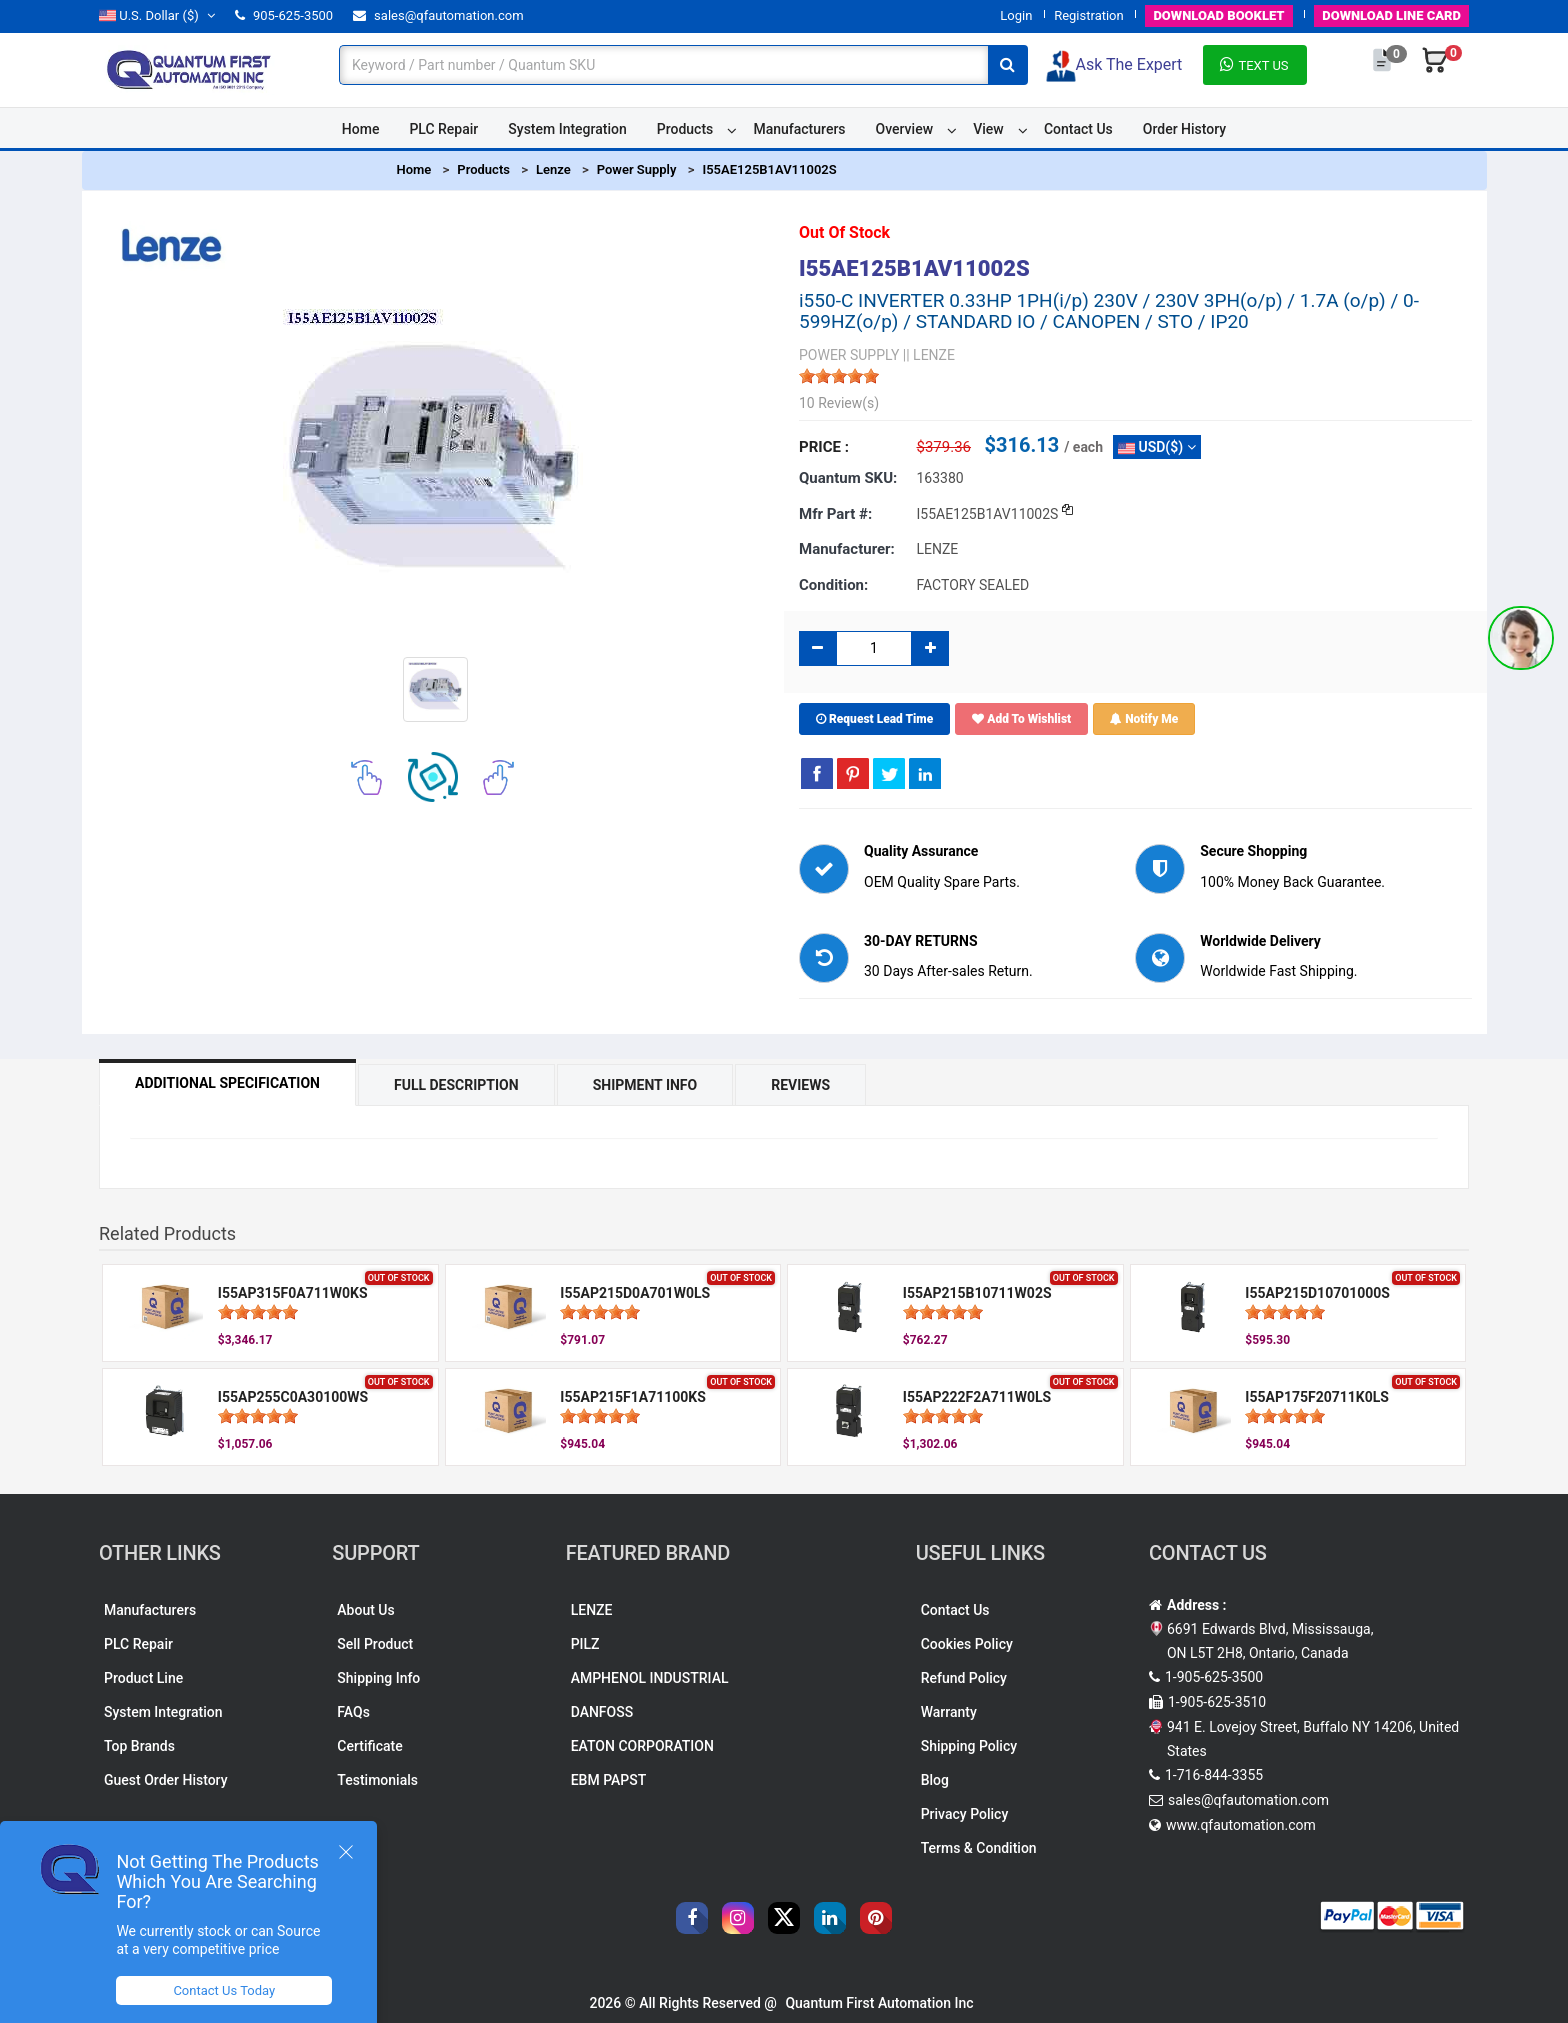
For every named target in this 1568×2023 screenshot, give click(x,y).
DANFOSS (602, 1712)
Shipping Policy (969, 1746)
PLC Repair (443, 129)
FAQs (353, 1712)
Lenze (553, 169)
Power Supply (637, 169)
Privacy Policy (965, 1814)
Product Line (143, 1678)
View (988, 129)
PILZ (585, 1644)
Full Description (456, 1085)
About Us (365, 1610)
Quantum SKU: (848, 478)
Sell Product (375, 1644)
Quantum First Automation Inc (879, 2003)
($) (157, 15)
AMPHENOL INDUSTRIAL (650, 1678)
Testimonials (377, 1780)
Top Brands (139, 1746)
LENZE (592, 1610)
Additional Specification (227, 1083)
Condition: (833, 585)
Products (685, 129)
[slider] (839, 376)
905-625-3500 (284, 15)
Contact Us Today (224, 1990)
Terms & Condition (979, 1848)
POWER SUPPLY (849, 355)
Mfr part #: (835, 514)
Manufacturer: (847, 549)
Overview (904, 129)
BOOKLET (1218, 15)
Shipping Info (378, 1678)
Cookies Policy (967, 1644)
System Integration (567, 129)
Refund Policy (964, 1678)
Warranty (949, 1712)
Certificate (369, 1746)
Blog (935, 1780)
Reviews (800, 1085)
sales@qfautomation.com (438, 15)
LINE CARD (1391, 15)
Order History (1184, 129)
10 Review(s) (839, 403)
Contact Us (1078, 129)
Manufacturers (799, 129)
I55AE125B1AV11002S (769, 169)
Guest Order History (166, 1780)
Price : (824, 447)
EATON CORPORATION (642, 1746)
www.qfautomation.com (1241, 1825)
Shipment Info (645, 1085)
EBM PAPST (609, 1780)
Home (361, 129)
